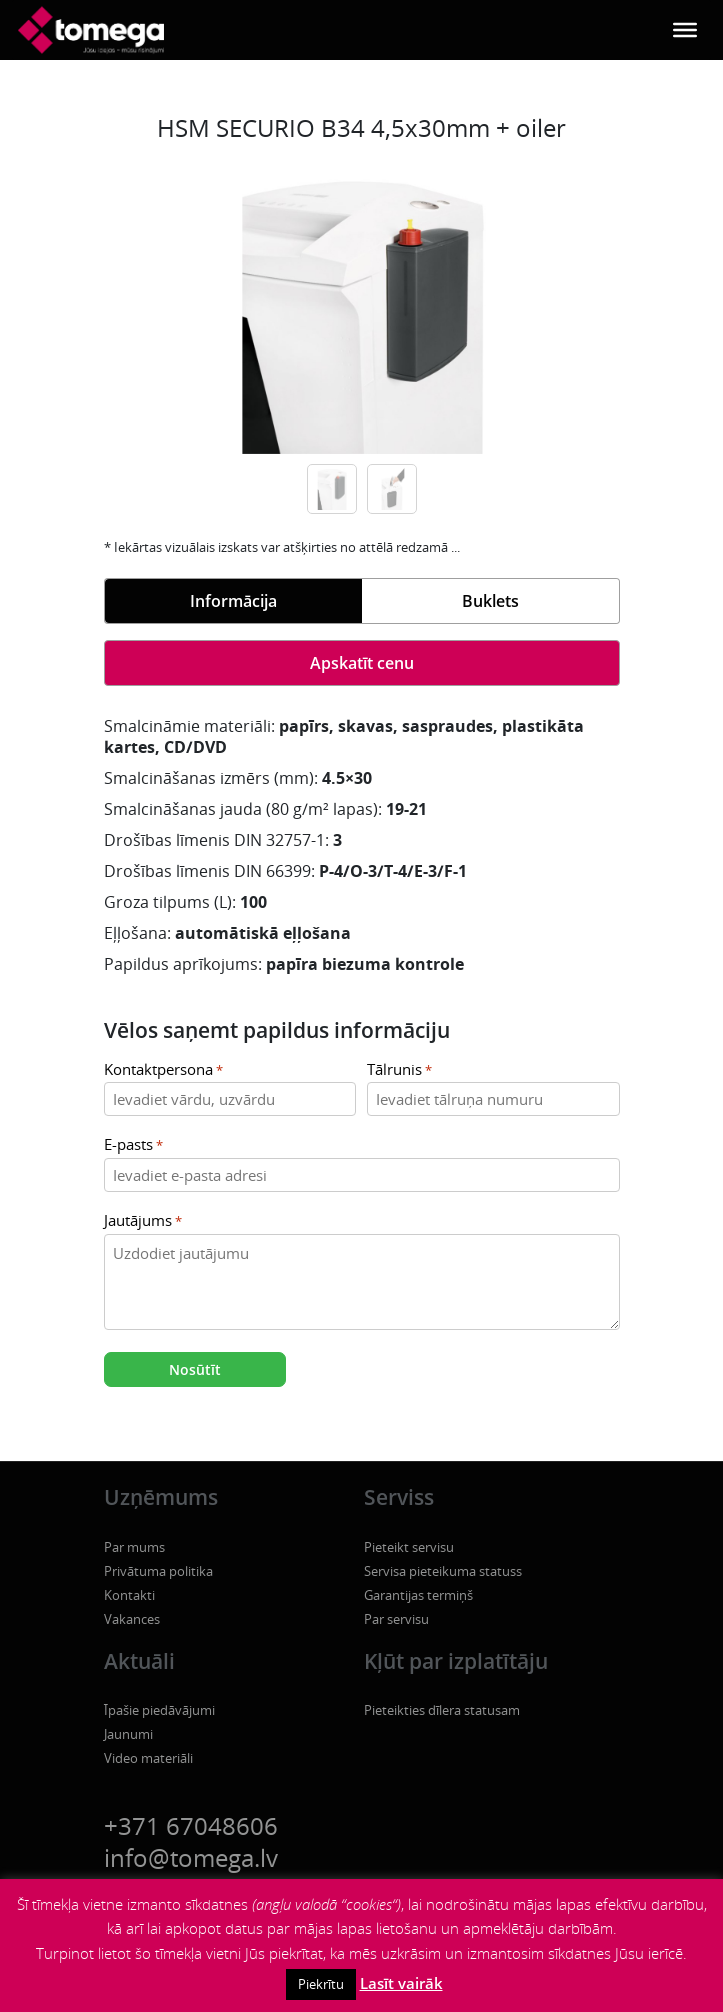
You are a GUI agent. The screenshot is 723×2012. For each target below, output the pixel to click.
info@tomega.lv (191, 1857)
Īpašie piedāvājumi (159, 1710)
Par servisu (396, 1619)
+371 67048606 (191, 1825)
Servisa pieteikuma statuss (443, 1571)
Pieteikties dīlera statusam (442, 1710)
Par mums (134, 1547)
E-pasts (133, 1145)
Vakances (132, 1619)
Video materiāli (148, 1758)
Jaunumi (128, 1734)
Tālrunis (399, 1070)
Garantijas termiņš (418, 1595)
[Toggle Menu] (685, 30)
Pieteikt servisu (409, 1547)
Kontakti (129, 1595)
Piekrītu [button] (321, 1984)
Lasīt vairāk (401, 1983)
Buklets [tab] (490, 601)
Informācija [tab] (233, 601)
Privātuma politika (158, 1571)
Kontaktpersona (163, 1070)
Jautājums (143, 1221)
